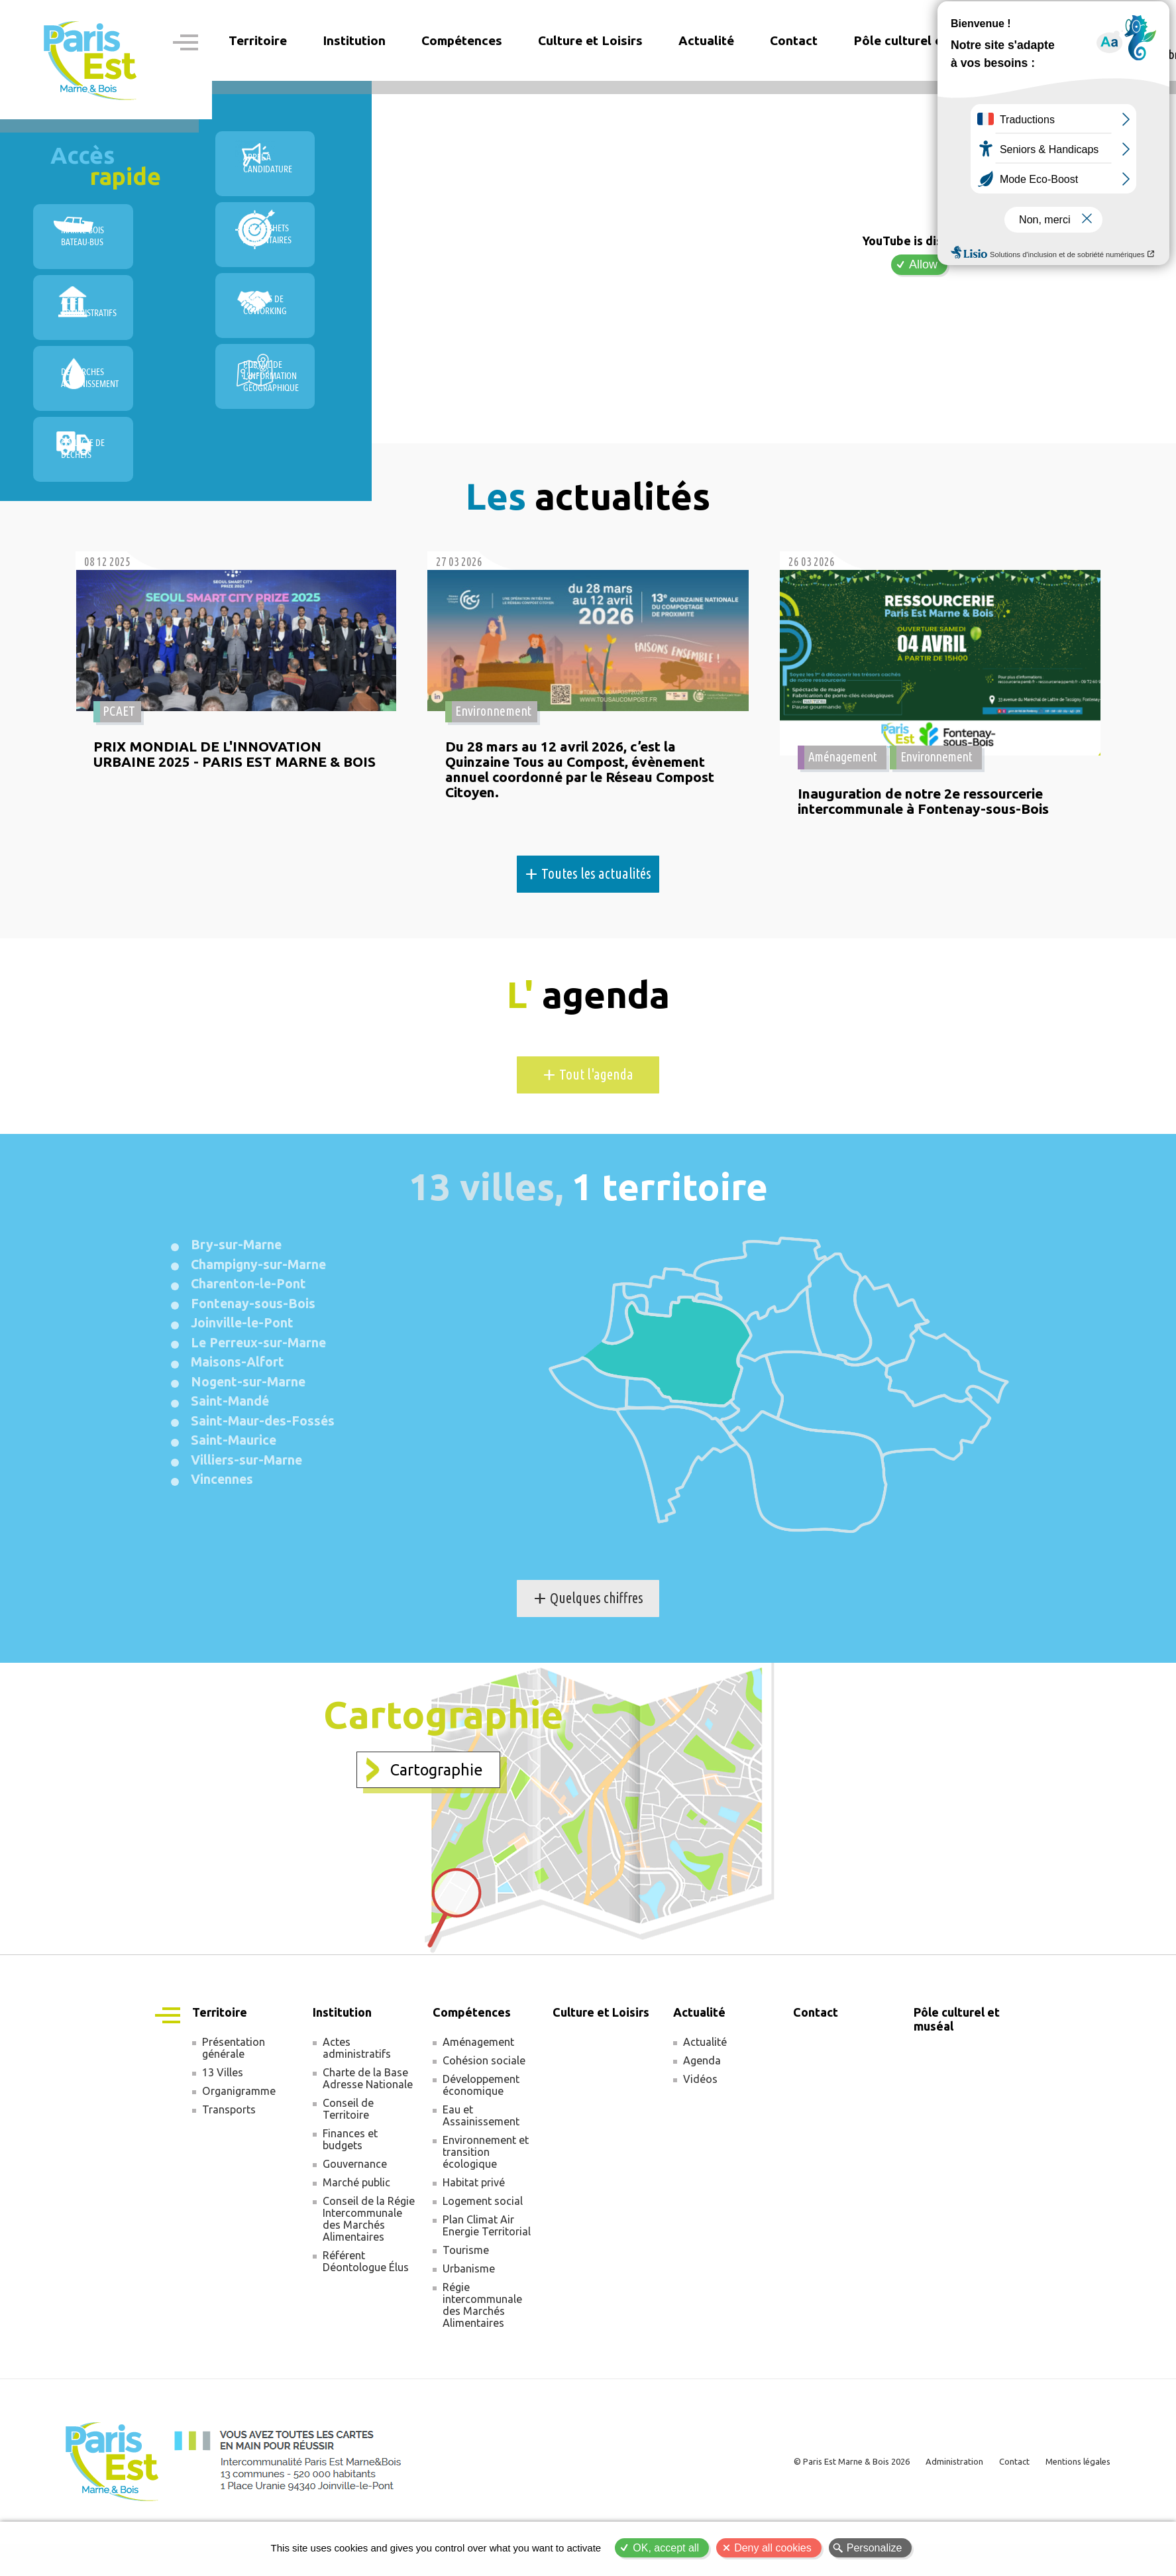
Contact (794, 40)
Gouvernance (355, 2220)
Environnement (494, 759)
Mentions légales (1072, 2517)
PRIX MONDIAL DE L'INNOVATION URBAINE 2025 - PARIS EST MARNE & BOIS (220, 811)
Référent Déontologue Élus (366, 2317)
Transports (229, 2166)
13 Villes (222, 2129)
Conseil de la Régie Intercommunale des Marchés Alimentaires (369, 2275)
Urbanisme (469, 2325)
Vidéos (700, 2135)
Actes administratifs (357, 2104)
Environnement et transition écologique (486, 2208)
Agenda (702, 2117)
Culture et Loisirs (590, 40)
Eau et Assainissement (481, 2172)
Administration (936, 2517)
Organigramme (239, 2147)
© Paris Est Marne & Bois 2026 (823, 2517)
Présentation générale (233, 2104)
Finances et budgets (350, 2196)
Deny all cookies (773, 2547)
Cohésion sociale (484, 2117)
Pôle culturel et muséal (923, 40)
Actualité (705, 2098)
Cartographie (436, 1816)
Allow (923, 264)
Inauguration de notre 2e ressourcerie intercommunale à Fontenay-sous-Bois (927, 803)
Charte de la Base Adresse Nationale (368, 2135)
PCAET (120, 759)
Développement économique (481, 2141)
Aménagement (844, 759)
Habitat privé (474, 2239)
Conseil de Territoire (348, 2165)
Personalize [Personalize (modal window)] (874, 2547)
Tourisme (466, 2306)
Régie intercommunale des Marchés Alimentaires (482, 2361)
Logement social (483, 2257)
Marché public (356, 2239)
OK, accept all (666, 2547)
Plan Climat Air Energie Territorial (487, 2282)
